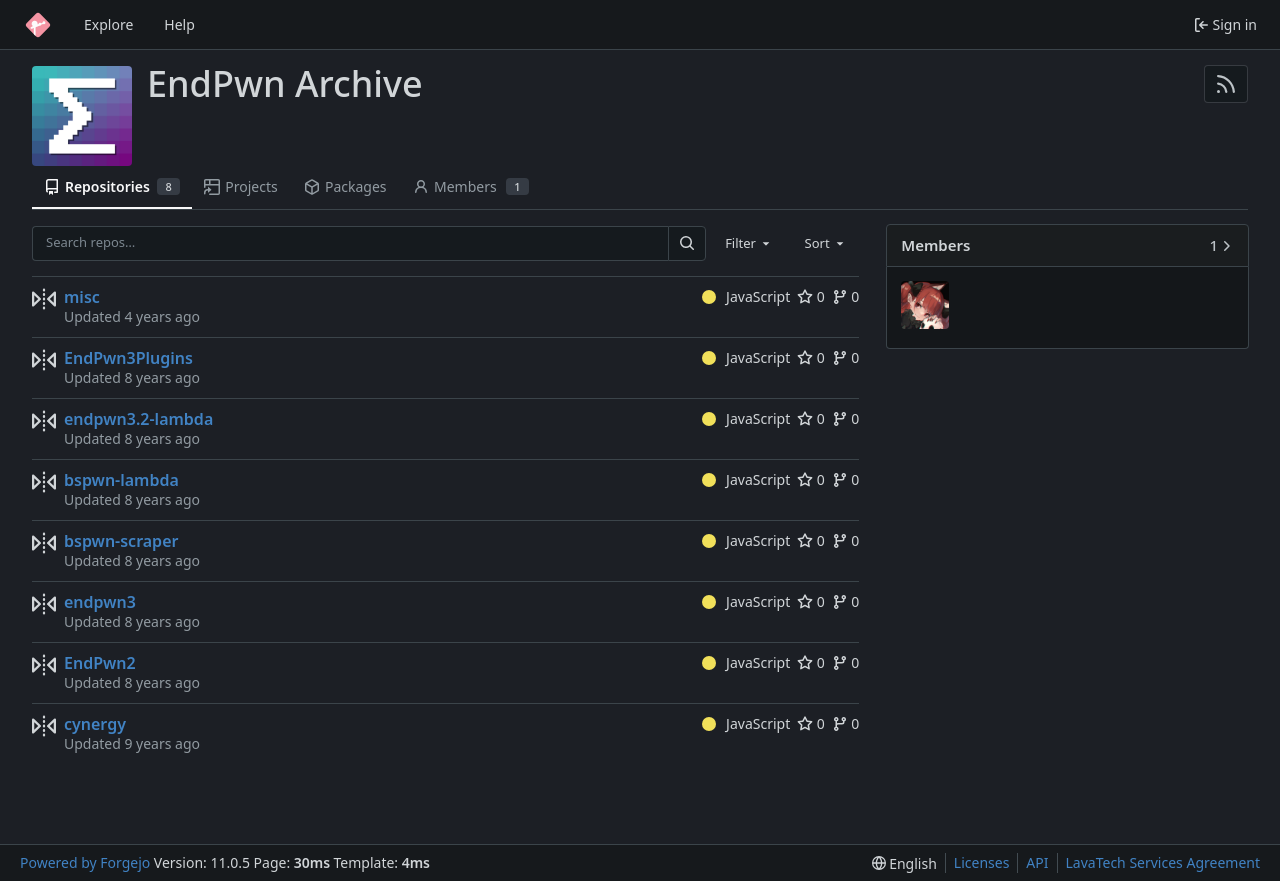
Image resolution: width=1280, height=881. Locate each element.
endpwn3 (100, 602)
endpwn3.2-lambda (138, 419)
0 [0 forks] (846, 296)
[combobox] (749, 243)
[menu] (904, 863)
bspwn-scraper (121, 541)
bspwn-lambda (121, 480)
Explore (108, 24)
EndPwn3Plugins (128, 358)
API (1037, 862)
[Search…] (687, 243)
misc (82, 297)
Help (179, 24)
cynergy (95, 724)
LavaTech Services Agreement (1163, 862)
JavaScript (746, 296)
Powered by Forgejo (85, 862)
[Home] (38, 25)
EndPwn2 (100, 663)
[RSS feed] (1226, 84)
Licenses (982, 862)
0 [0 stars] (811, 296)
